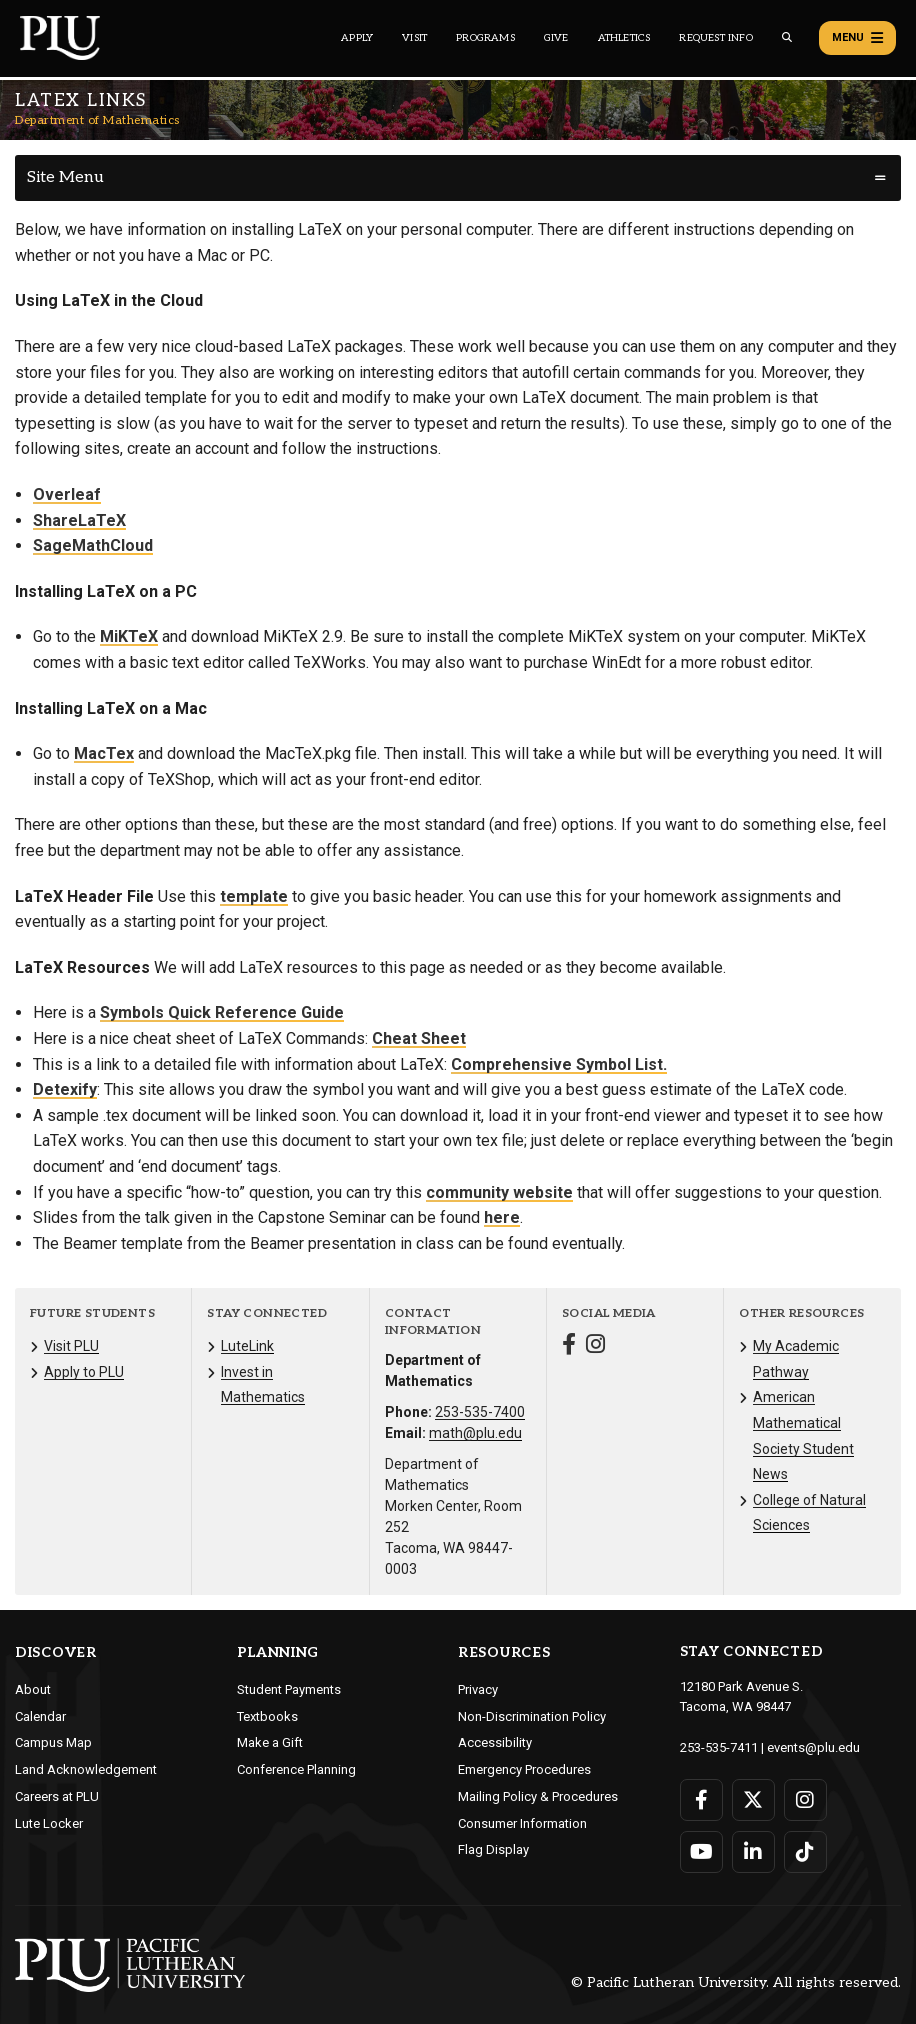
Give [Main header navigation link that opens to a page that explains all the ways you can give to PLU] (556, 38)
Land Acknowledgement (86, 1769)
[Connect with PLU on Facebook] (701, 1800)
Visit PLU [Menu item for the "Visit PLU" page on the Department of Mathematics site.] (71, 1346)
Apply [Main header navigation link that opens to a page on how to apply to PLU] (357, 38)
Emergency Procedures (524, 1769)
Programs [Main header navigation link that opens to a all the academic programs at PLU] (485, 38)
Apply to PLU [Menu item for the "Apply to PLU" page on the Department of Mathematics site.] (84, 1372)
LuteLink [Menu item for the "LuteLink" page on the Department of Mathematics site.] (247, 1346)
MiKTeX (129, 636)
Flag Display (493, 1849)
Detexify (65, 1089)
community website (499, 1192)
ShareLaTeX (79, 520)
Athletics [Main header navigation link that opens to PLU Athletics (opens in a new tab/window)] (624, 38)
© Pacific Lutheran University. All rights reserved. (736, 1982)
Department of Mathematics (97, 120)
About (33, 1689)
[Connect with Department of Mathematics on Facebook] (569, 1346)
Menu (857, 38)
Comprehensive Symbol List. (559, 1064)
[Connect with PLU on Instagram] (805, 1800)
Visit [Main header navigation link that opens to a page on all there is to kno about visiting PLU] (414, 38)
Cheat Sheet (419, 1038)
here (502, 1217)
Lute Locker (49, 1823)
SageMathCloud (93, 545)
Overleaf (67, 494)
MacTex (104, 753)
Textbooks (267, 1716)
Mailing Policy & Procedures (538, 1796)
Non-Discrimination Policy (532, 1716)
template (254, 896)
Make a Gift (270, 1742)
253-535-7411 (719, 1747)
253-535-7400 (480, 1412)
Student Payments (289, 1689)
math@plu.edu (475, 1433)
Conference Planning (296, 1769)
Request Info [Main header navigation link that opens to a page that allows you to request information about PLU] (715, 38)
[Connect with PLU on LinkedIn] (753, 1852)
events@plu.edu (813, 1747)
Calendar (40, 1716)
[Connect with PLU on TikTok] (805, 1852)
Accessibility (495, 1742)
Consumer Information (522, 1823)
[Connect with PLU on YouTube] (701, 1852)
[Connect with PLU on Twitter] (753, 1800)
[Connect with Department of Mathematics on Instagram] (595, 1346)
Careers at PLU (57, 1796)
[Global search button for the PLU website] (787, 37)
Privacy (478, 1689)
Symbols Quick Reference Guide (222, 1012)
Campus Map (53, 1742)
